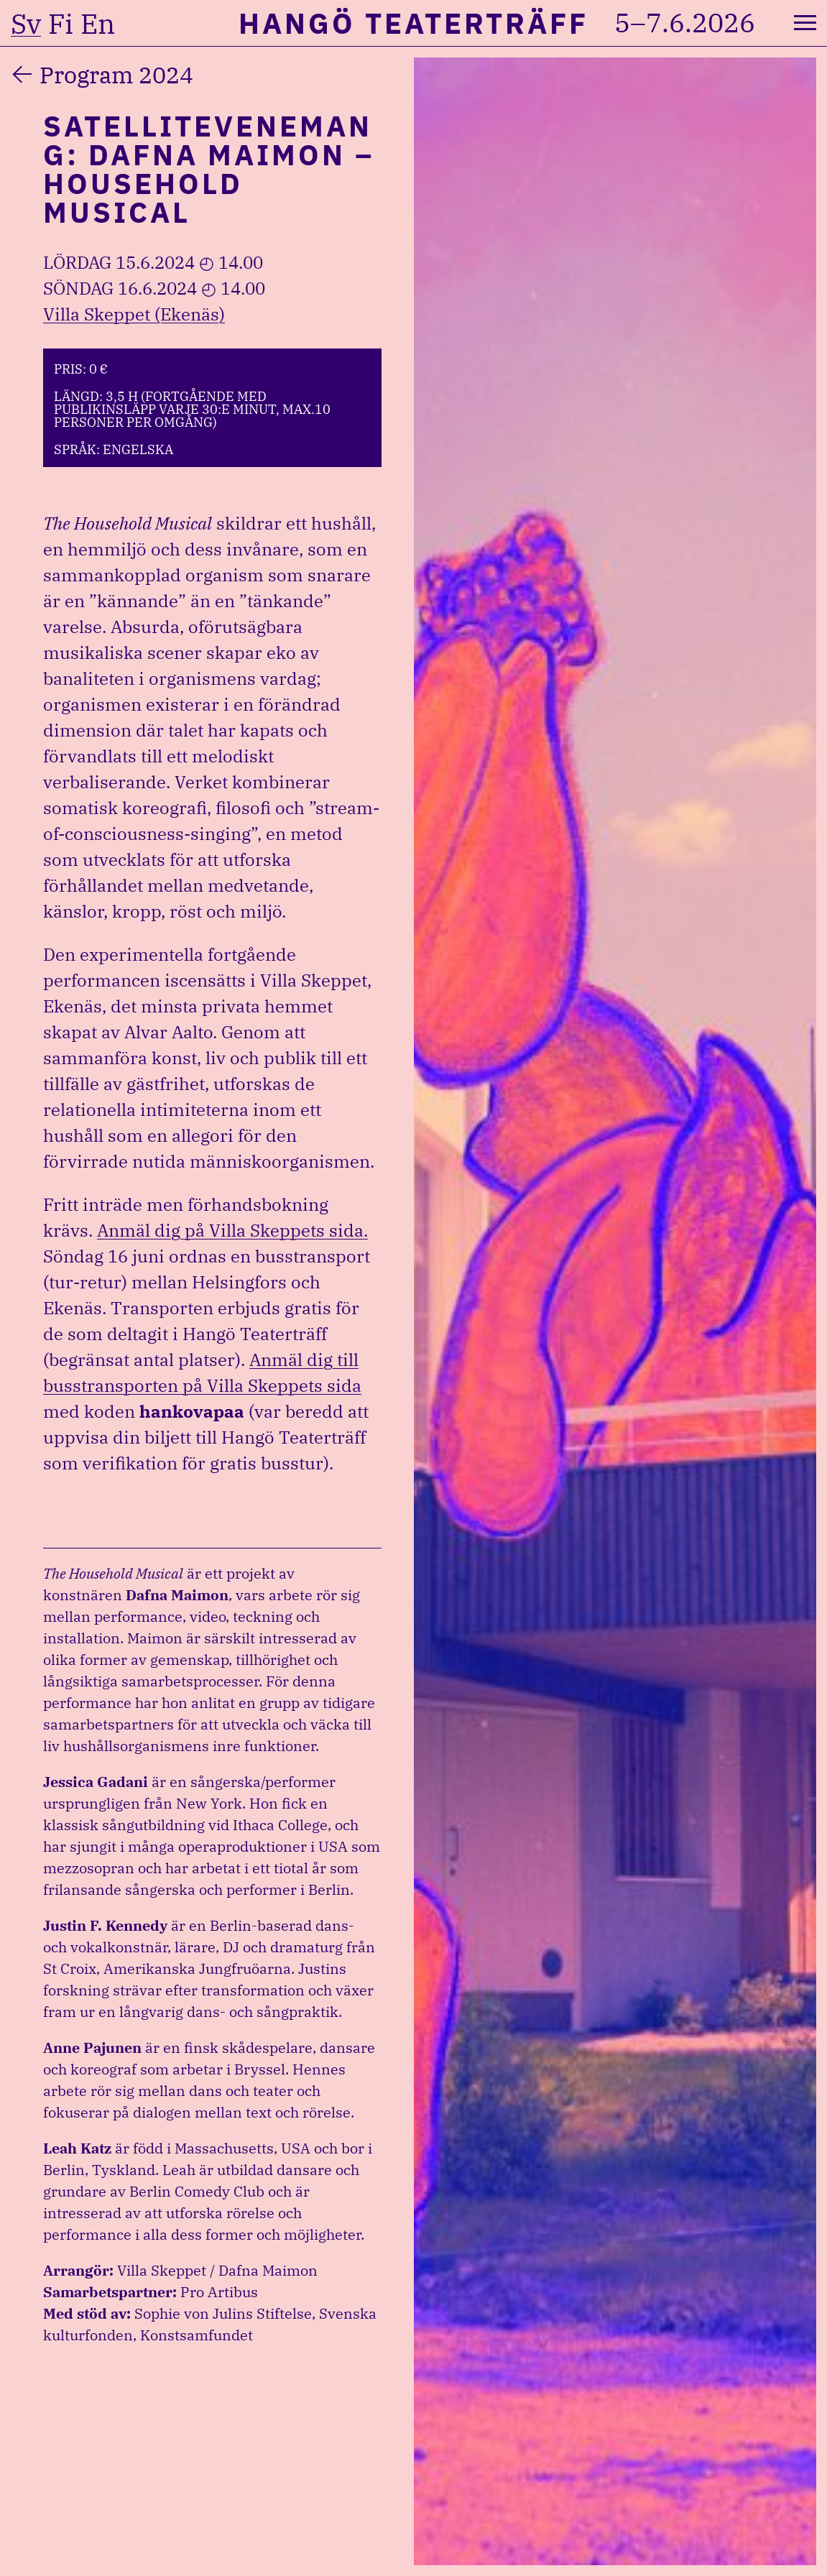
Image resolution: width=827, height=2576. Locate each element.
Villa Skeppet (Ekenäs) (134, 314)
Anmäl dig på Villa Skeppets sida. (232, 1230)
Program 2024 (116, 75)
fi (60, 23)
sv (26, 23)
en (97, 23)
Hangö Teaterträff (413, 23)
